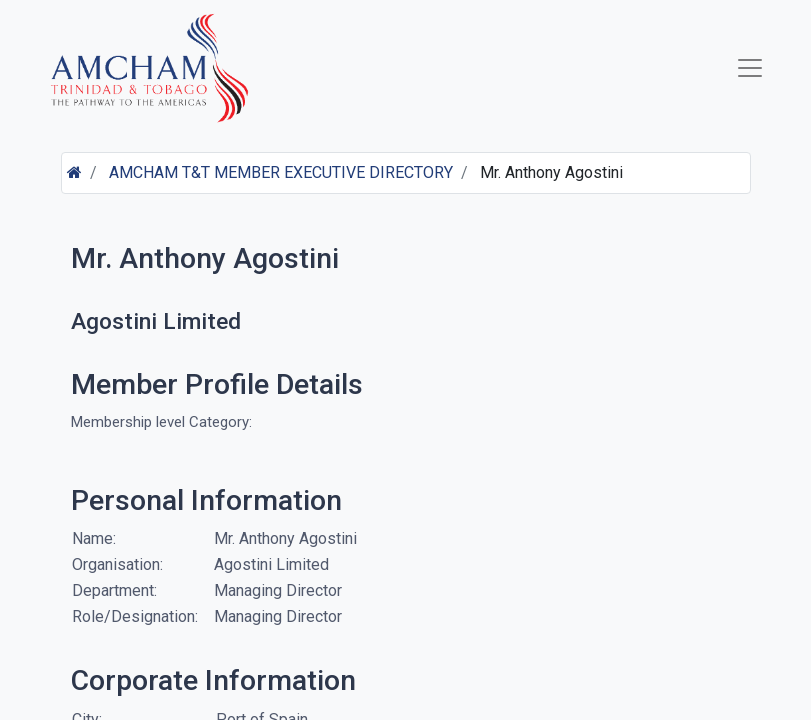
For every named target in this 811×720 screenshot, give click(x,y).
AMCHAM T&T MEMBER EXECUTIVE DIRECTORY (281, 172)
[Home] (74, 172)
